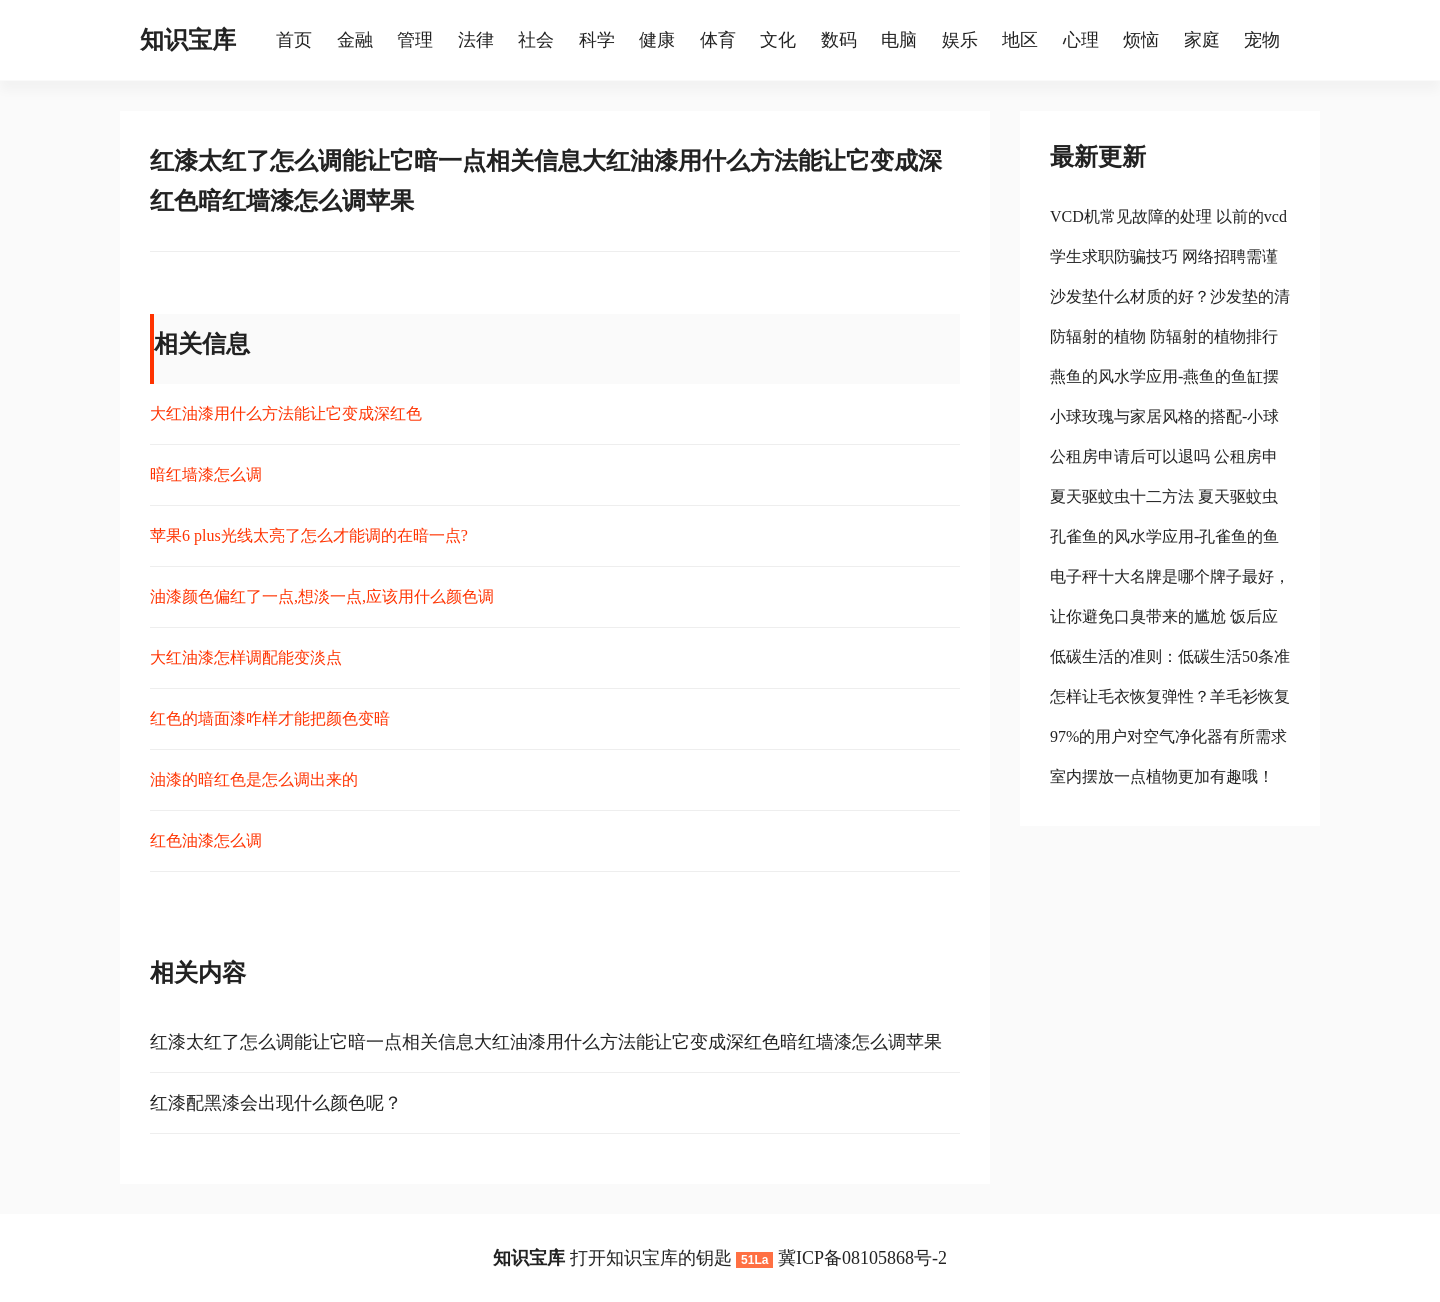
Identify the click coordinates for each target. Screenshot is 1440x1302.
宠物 (1262, 40)
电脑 (899, 40)
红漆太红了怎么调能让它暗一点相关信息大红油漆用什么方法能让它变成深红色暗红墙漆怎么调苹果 (546, 1042)
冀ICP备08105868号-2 (862, 1258)
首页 (294, 40)
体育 (718, 40)
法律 (476, 40)
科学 (597, 40)
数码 (839, 40)
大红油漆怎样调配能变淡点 (246, 657)
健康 (657, 40)
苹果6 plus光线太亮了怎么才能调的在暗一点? (309, 535)
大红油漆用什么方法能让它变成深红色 (286, 413)
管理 (415, 40)
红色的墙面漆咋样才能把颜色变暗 (270, 718)
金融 (355, 40)
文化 (778, 40)
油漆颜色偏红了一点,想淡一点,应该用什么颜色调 (322, 596)
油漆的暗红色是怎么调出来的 (254, 779)
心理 (1081, 40)
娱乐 (960, 40)
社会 (536, 40)
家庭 (1202, 40)
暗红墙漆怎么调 (206, 474)
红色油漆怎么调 (206, 840)
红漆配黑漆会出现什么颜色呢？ (276, 1103)
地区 (1020, 40)
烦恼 (1141, 40)
